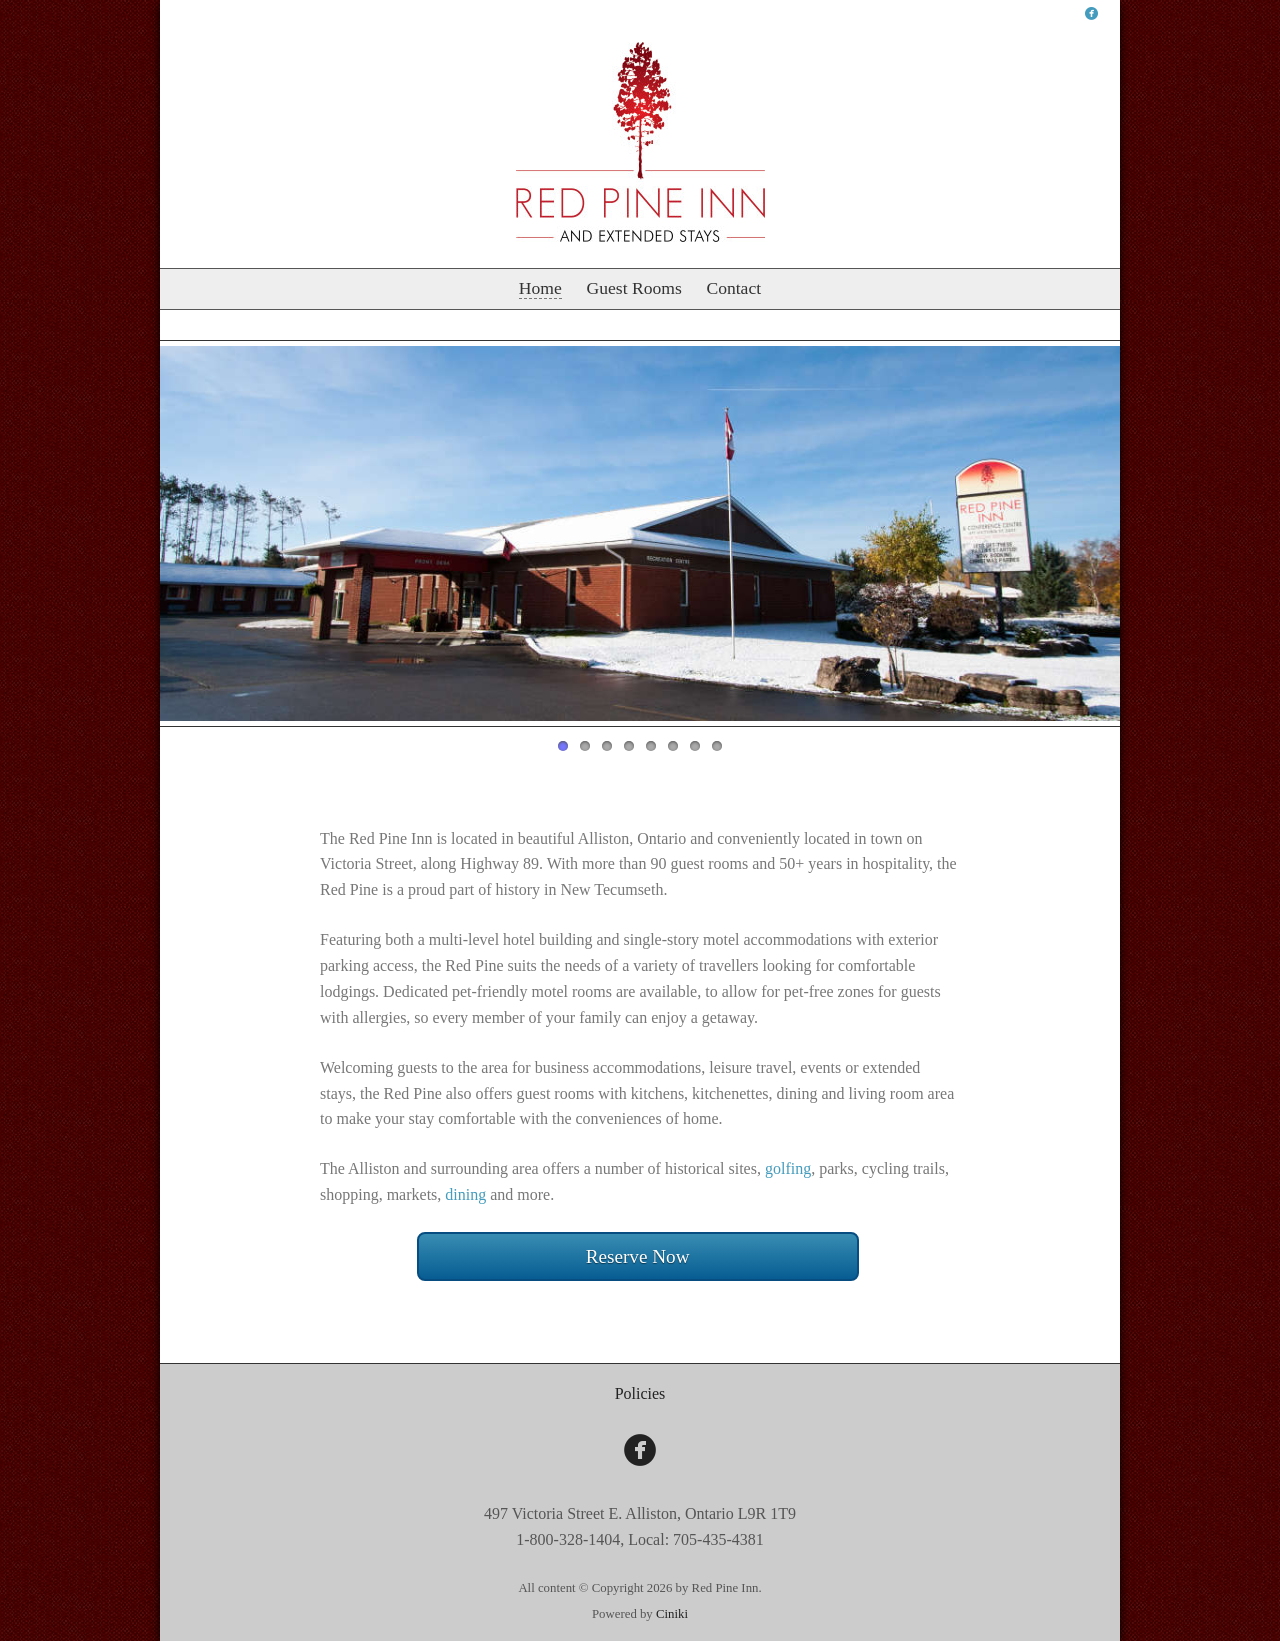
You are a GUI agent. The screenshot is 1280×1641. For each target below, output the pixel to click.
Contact (733, 288)
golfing (788, 1168)
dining (465, 1194)
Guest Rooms (633, 288)
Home (540, 288)
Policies (640, 1393)
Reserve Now (638, 1256)
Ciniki (672, 1614)
